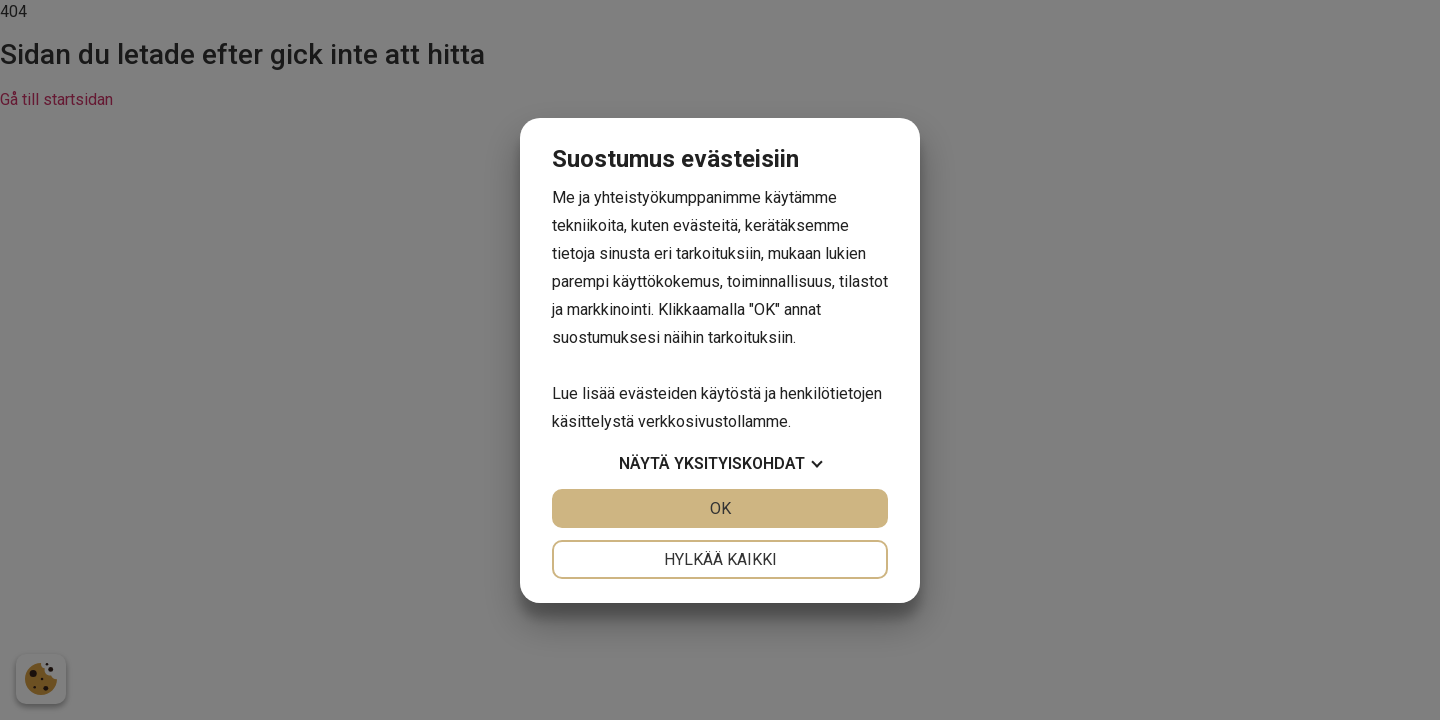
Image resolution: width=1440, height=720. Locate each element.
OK (720, 508)
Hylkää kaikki (720, 559)
